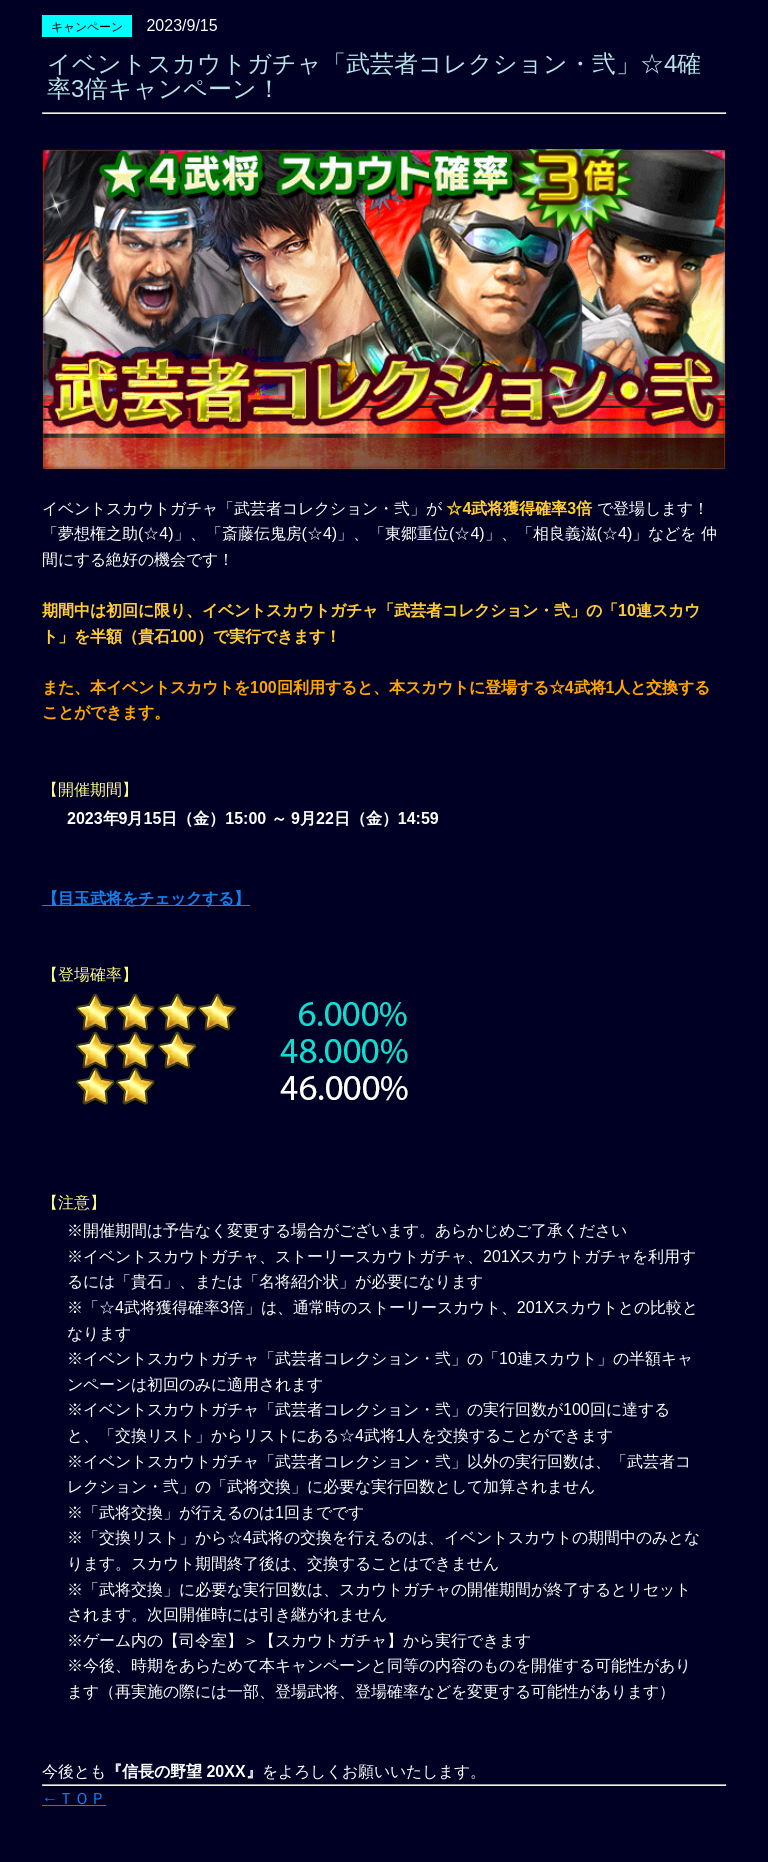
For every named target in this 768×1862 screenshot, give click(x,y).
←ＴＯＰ (74, 1798)
